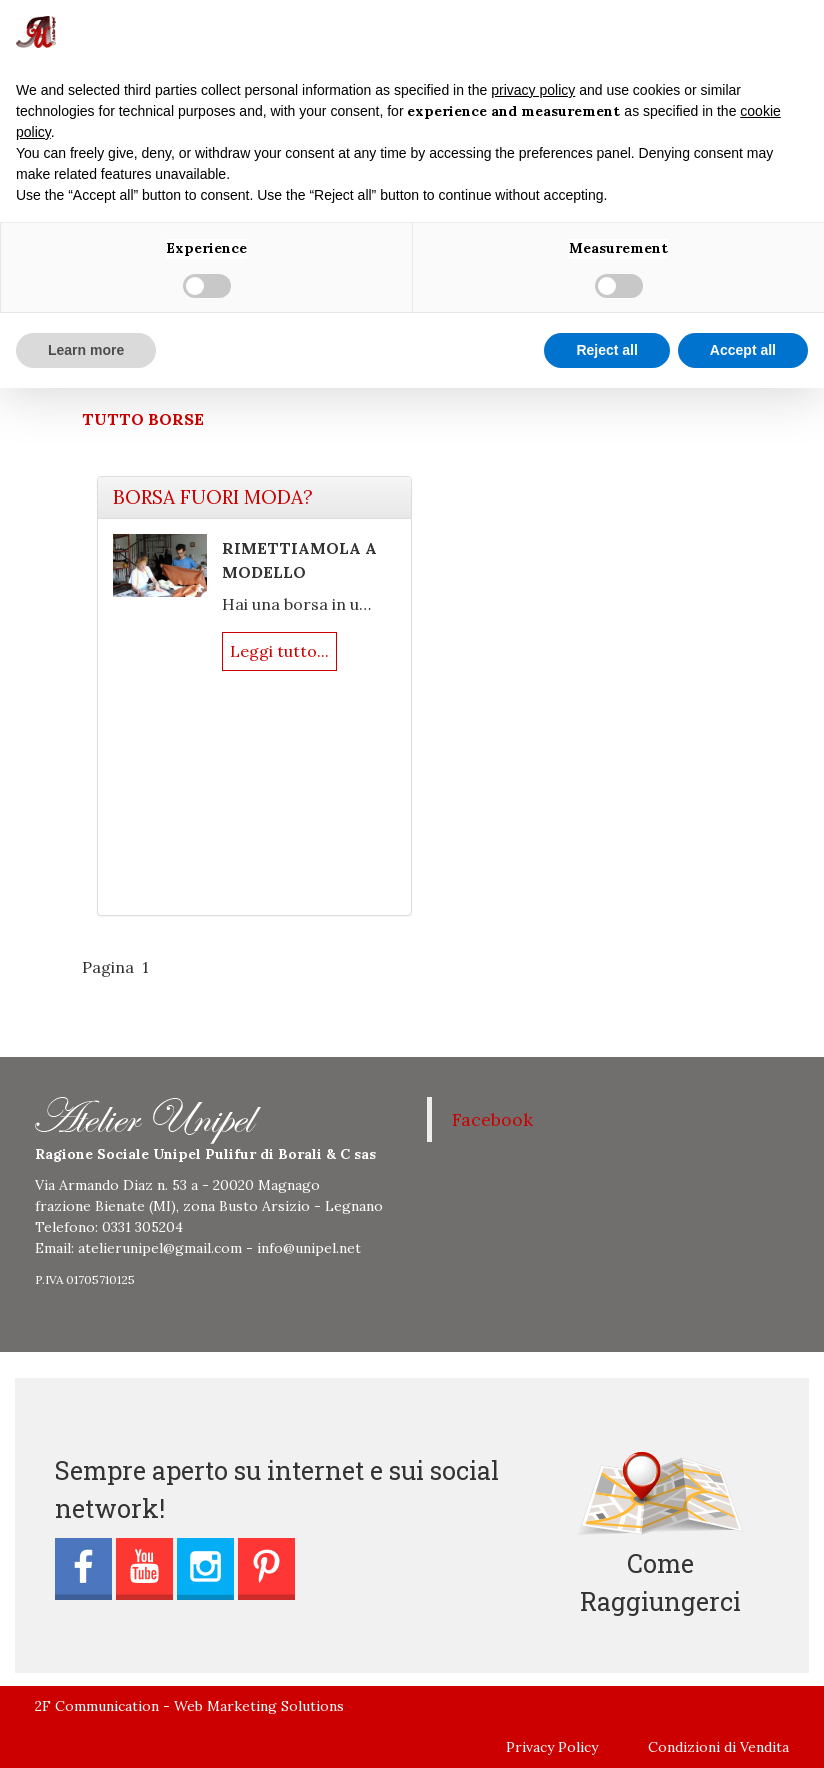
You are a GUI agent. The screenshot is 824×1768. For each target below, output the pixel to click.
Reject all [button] (606, 350)
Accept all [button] (743, 350)
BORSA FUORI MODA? (213, 497)
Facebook (492, 1119)
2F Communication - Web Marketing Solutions (189, 1706)
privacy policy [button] (533, 90)
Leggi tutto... (279, 651)
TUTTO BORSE (143, 419)
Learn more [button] (86, 350)
